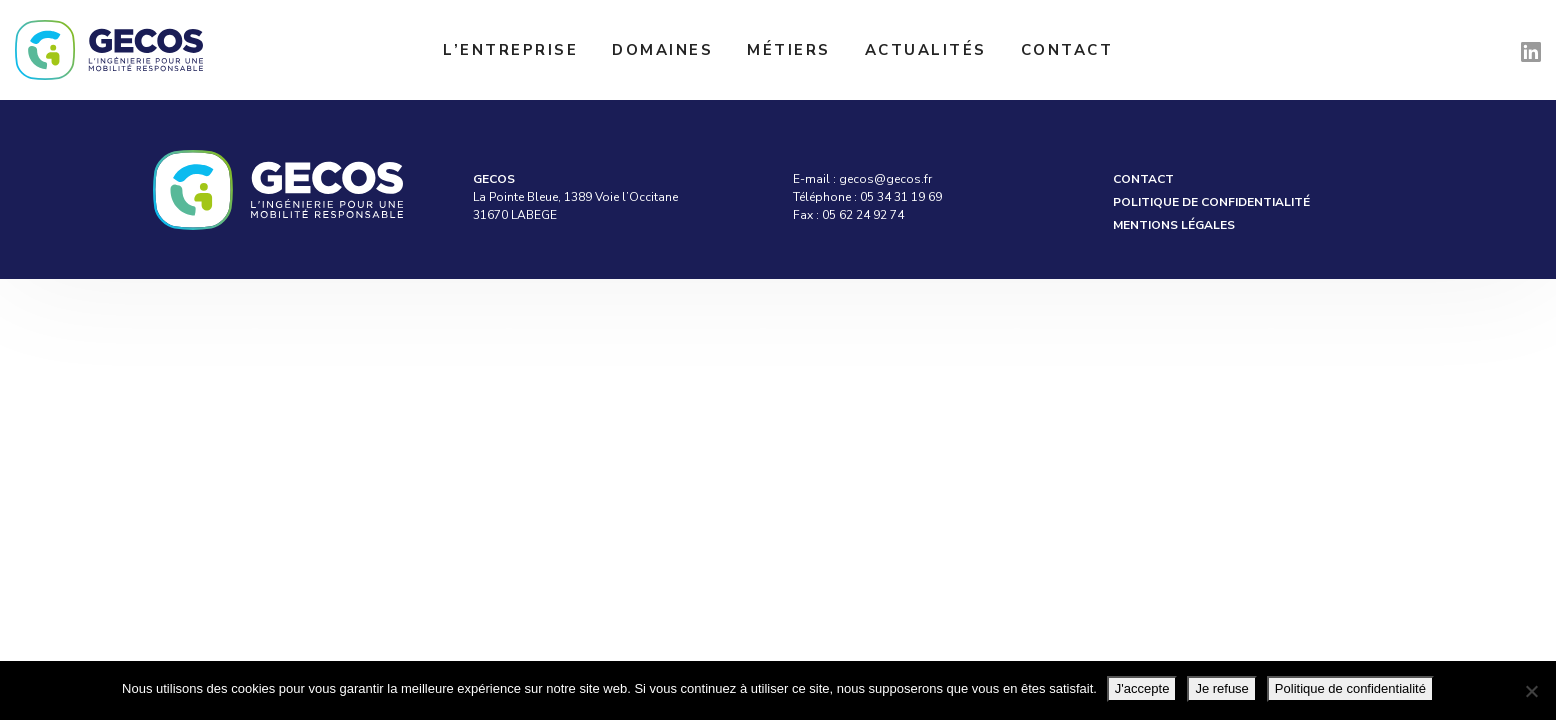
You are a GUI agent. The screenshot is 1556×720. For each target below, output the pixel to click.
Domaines (662, 50)
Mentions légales (1174, 225)
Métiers (789, 50)
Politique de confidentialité (1211, 202)
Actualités (926, 50)
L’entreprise (510, 50)
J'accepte (1142, 688)
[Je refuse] (1531, 691)
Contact (1067, 50)
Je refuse (1221, 688)
